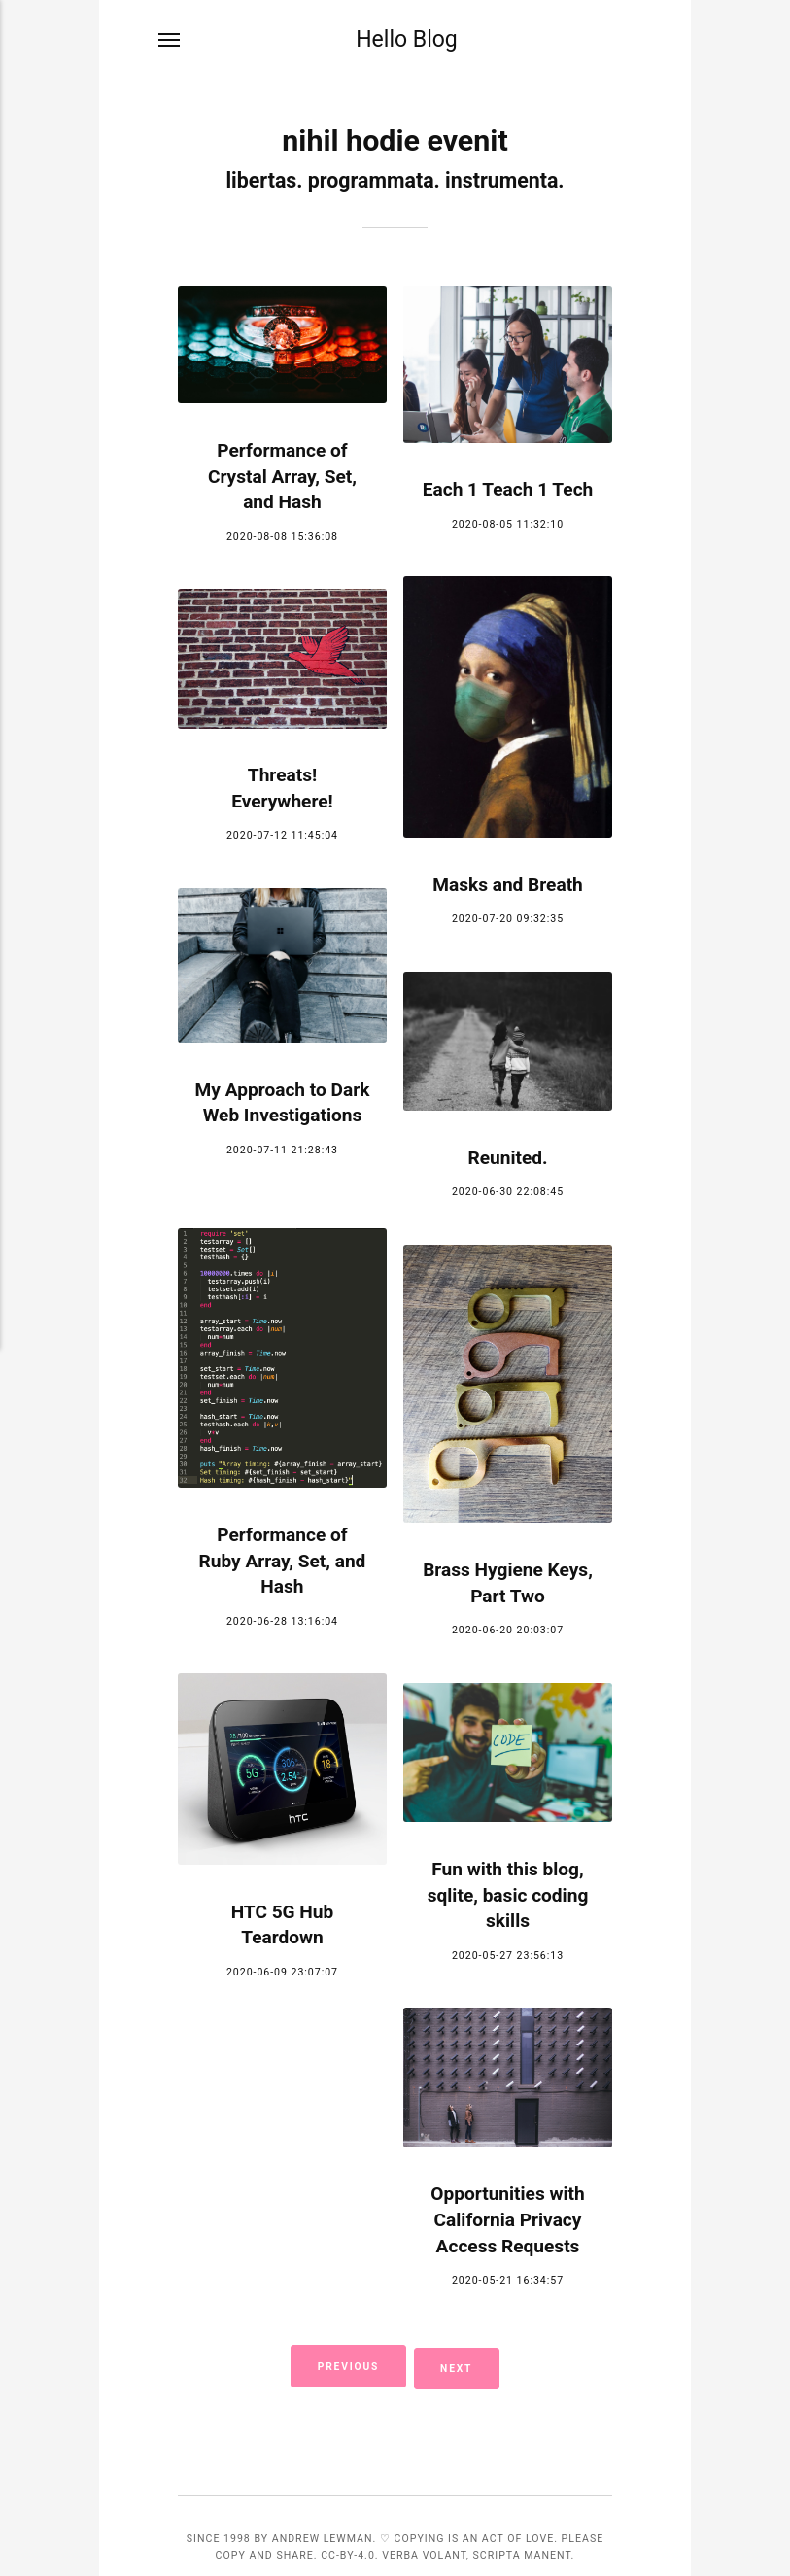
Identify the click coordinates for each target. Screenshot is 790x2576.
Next (460, 2364)
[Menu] (170, 41)
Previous (345, 2364)
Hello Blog (406, 40)
